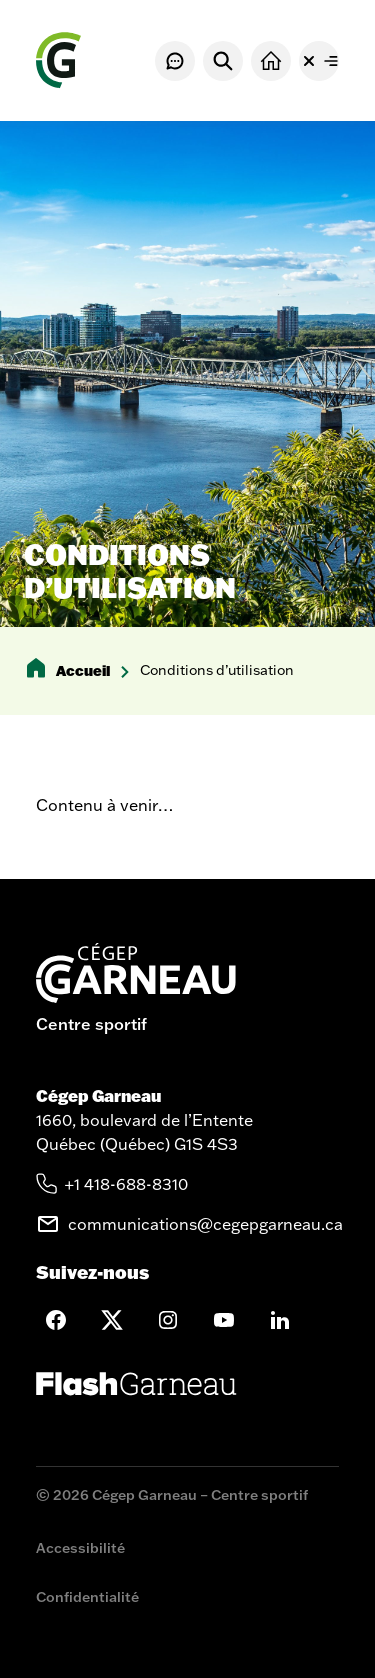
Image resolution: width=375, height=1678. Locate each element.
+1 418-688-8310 (126, 1184)
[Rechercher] (223, 61)
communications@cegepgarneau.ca (205, 1224)
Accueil (83, 670)
